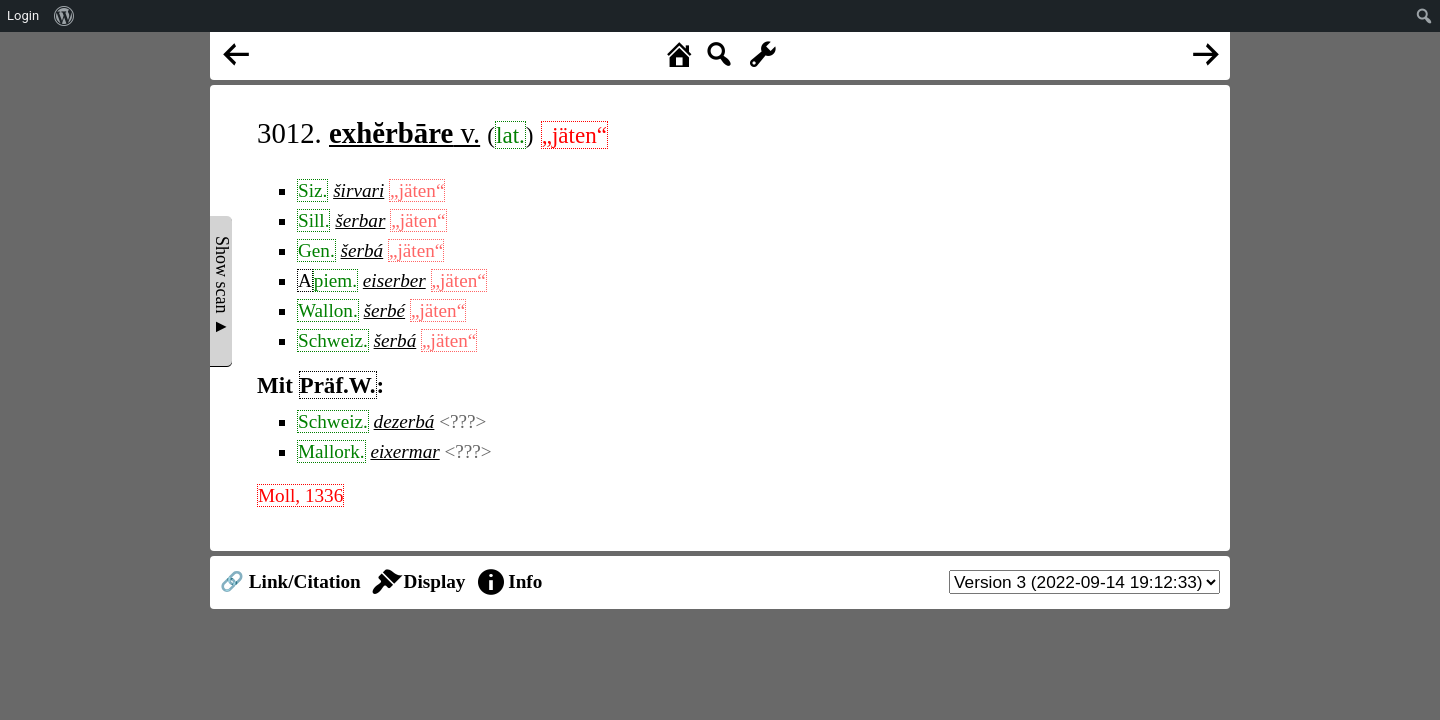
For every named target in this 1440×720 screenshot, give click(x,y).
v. (404, 133)
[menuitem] (64, 16)
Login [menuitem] (23, 15)
